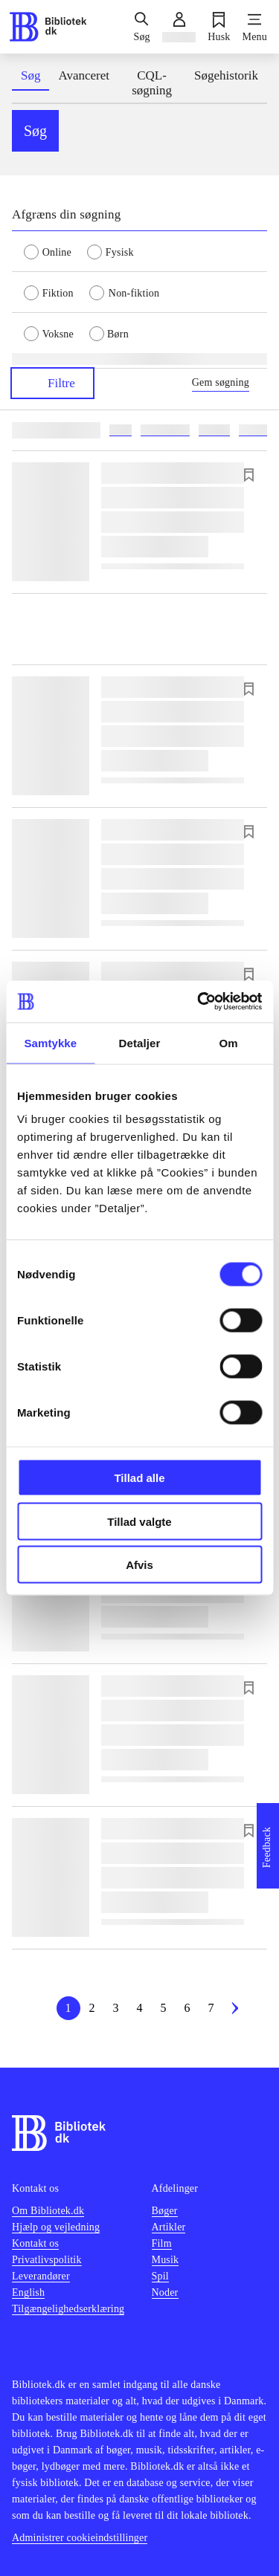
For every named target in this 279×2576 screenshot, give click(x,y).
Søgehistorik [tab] (226, 75)
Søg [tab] (30, 75)
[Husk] (219, 26)
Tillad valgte (139, 1521)
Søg (35, 131)
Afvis (139, 1565)
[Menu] (255, 26)
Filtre (52, 383)
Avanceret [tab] (83, 75)
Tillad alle (139, 1478)
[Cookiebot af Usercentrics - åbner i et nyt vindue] (198, 1002)
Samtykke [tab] (50, 1042)
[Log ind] (179, 26)
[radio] (55, 251)
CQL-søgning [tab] (152, 82)
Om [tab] (228, 1042)
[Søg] (141, 26)
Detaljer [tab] (140, 1042)
